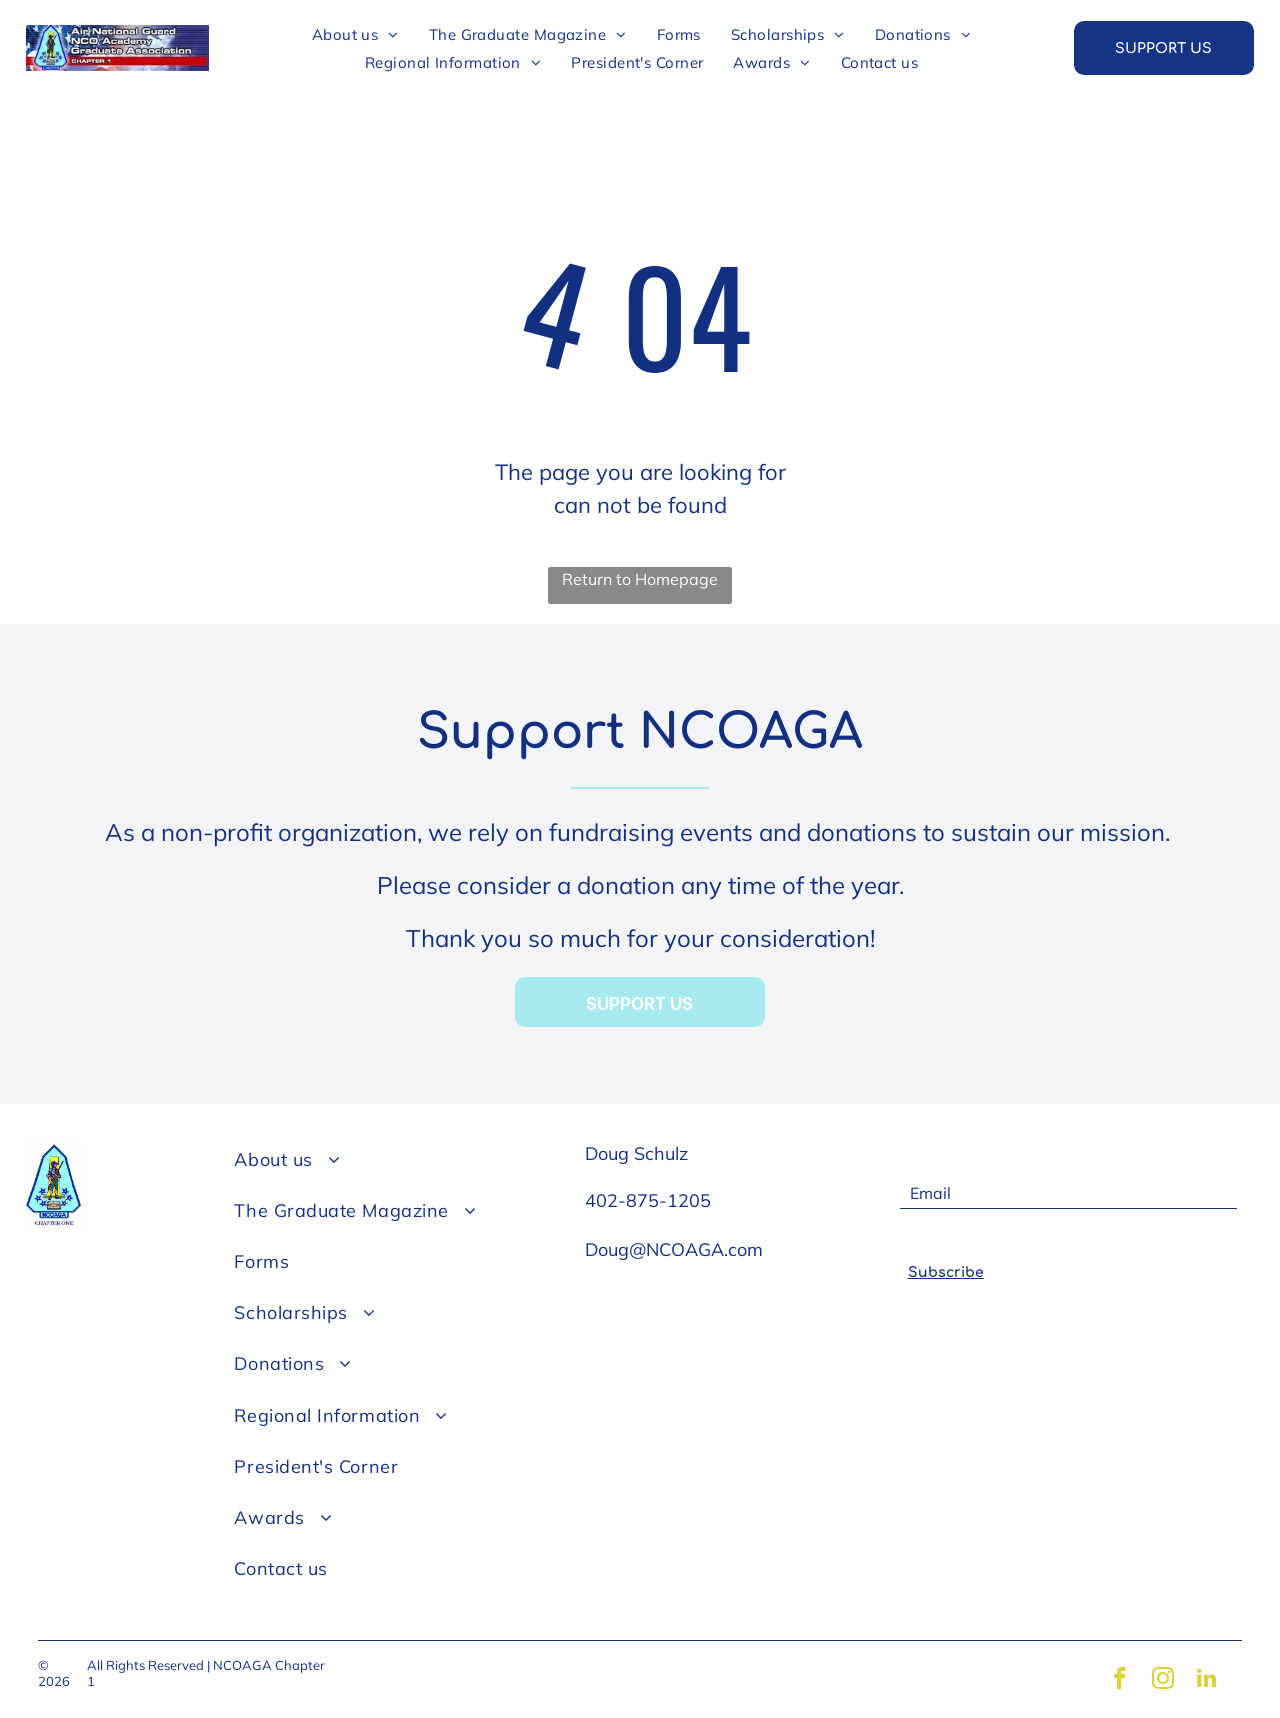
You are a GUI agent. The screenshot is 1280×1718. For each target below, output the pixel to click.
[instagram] (1163, 1681)
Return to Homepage (640, 579)
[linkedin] (1211, 1681)
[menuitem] (355, 34)
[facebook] (1115, 1681)
